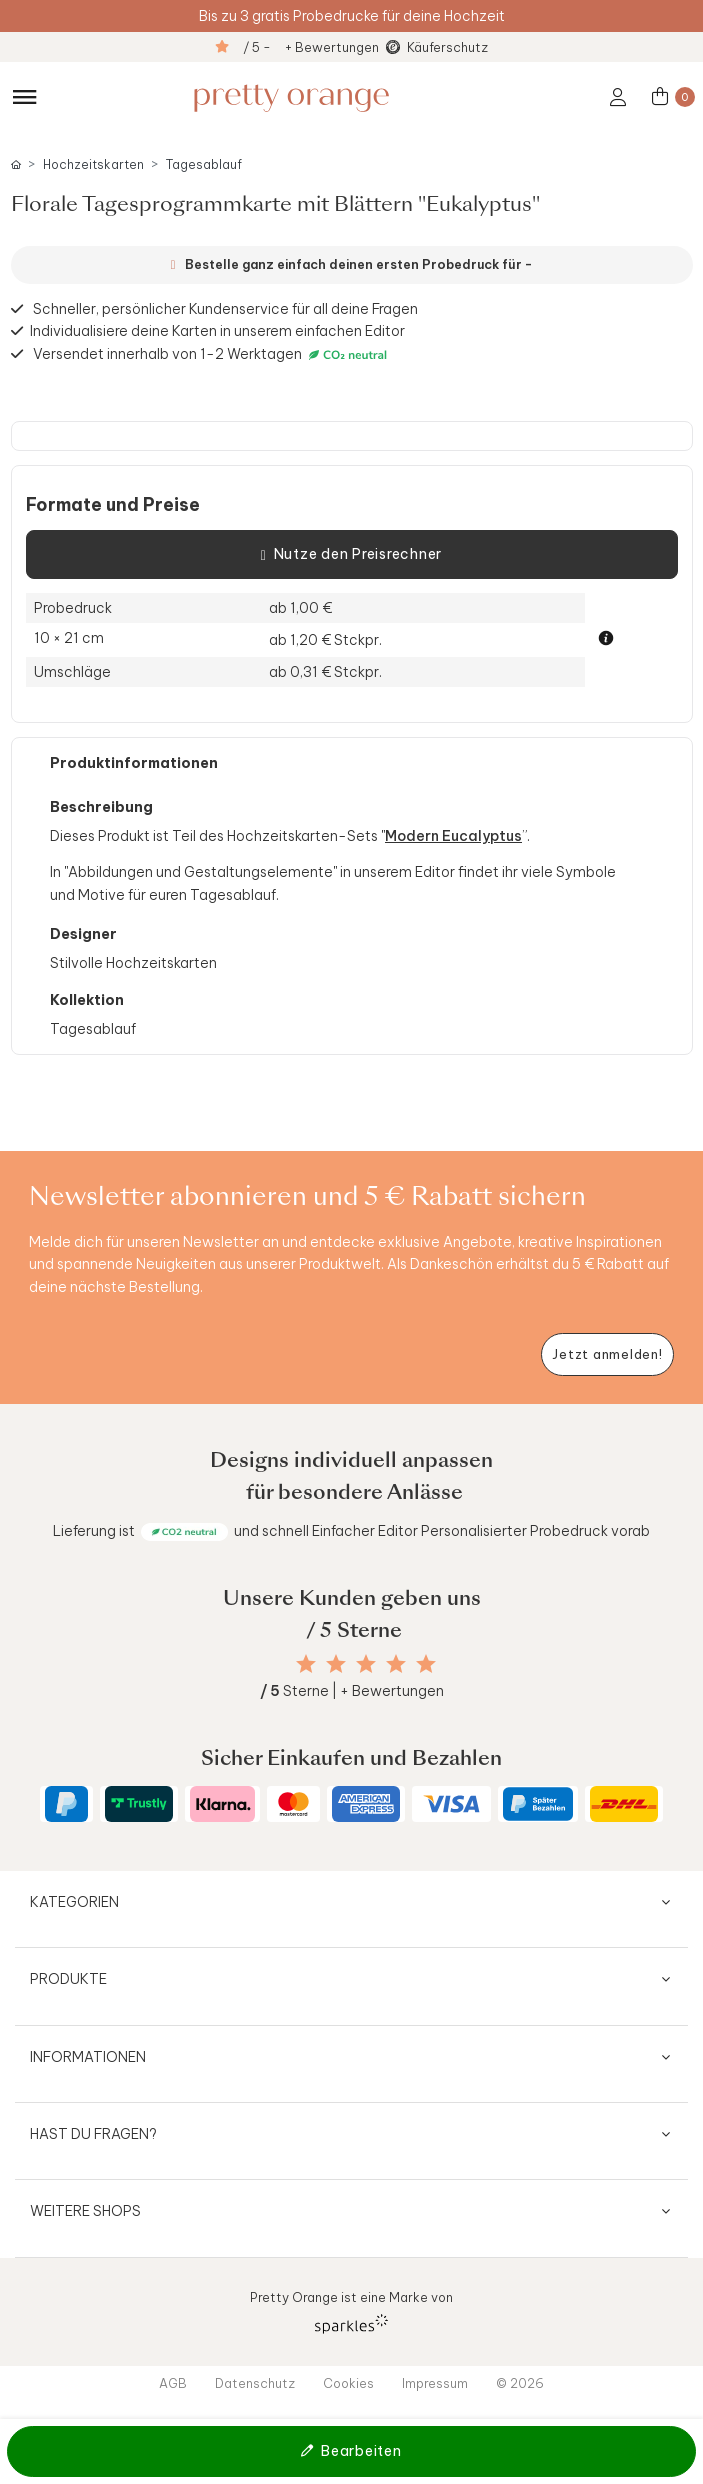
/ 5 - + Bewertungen (311, 47)
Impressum (435, 2383)
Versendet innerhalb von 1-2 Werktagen (212, 354)
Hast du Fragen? (93, 2134)
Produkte (68, 1979)
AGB (173, 2383)
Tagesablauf (204, 164)
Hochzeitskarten (93, 164)
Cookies (348, 2383)
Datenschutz (255, 2383)
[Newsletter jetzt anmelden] (607, 1354)
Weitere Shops (85, 2211)
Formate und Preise (113, 505)
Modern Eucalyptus (453, 836)
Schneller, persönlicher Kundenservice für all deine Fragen (225, 309)
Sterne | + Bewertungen (352, 1691)
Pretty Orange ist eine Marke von (351, 2311)
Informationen (88, 2057)
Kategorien (74, 1902)
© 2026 (520, 2383)
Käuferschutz (447, 47)
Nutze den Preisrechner (351, 555)
